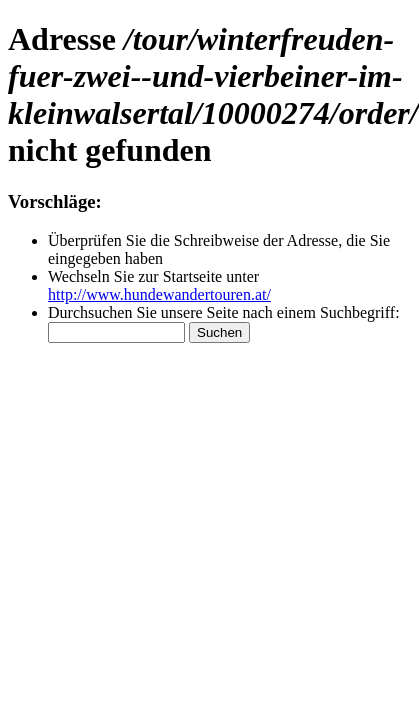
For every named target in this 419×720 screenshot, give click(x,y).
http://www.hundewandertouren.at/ (159, 294)
